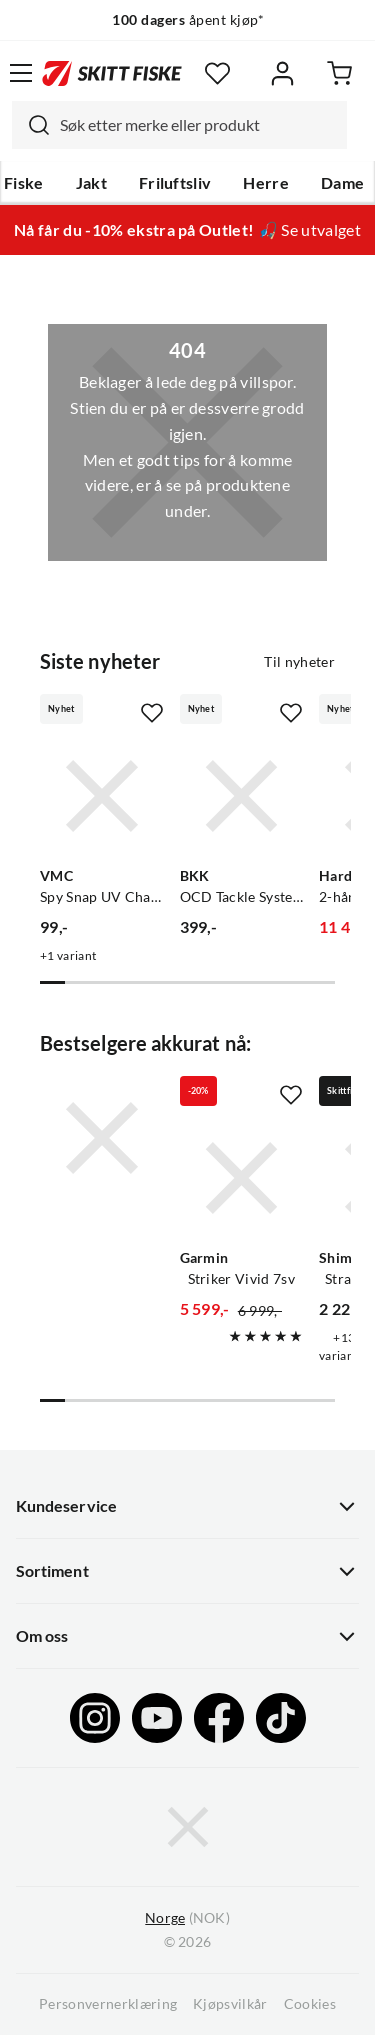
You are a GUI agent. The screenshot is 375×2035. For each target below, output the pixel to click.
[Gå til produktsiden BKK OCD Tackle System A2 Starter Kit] (242, 796)
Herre (266, 183)
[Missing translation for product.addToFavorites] (152, 713)
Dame (342, 183)
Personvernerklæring (108, 2004)
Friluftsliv (175, 183)
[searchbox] (198, 125)
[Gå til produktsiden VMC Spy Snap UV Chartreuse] (102, 796)
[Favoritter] (217, 73)
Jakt (91, 183)
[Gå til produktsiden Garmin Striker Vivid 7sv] (242, 1178)
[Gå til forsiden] (112, 73)
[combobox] (179, 125)
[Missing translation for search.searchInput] (31, 125)
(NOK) (187, 1918)
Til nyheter (299, 662)
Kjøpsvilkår (230, 2004)
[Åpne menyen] (21, 73)
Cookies (310, 2004)
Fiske (24, 183)
